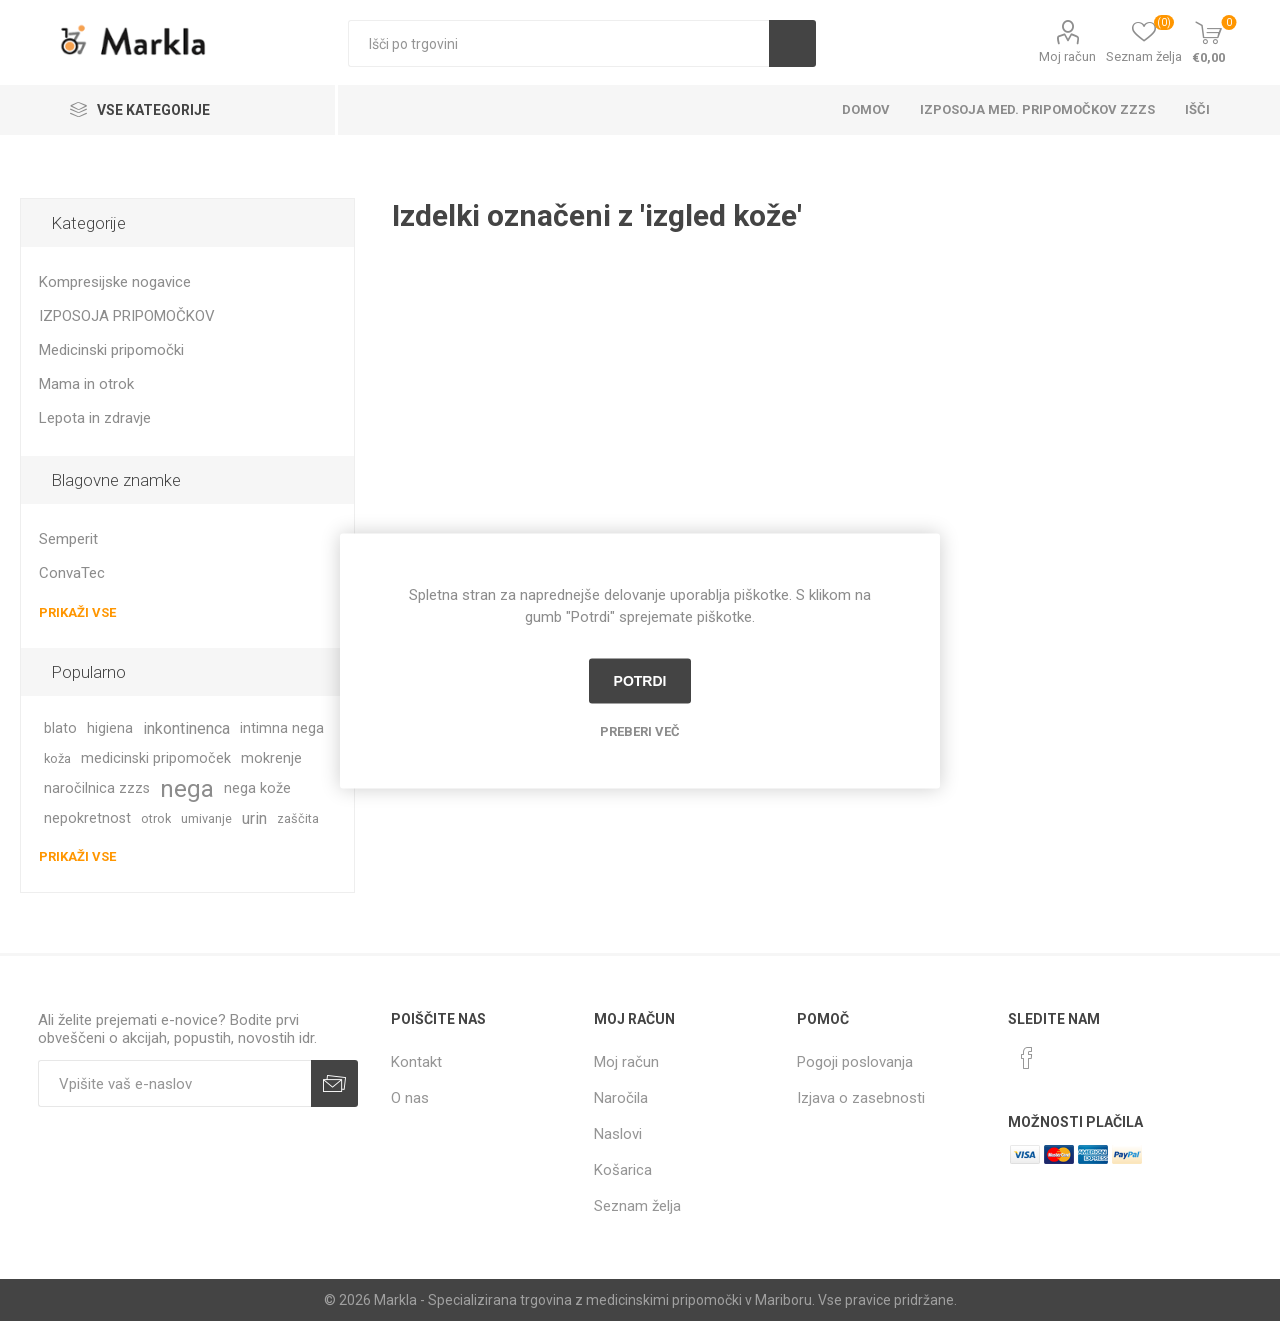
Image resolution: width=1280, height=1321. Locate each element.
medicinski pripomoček (156, 758)
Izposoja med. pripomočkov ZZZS (1037, 109)
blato (60, 728)
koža (57, 758)
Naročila (621, 1098)
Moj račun (1067, 56)
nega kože (257, 788)
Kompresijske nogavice (115, 282)
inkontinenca (186, 728)
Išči (792, 43)
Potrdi (640, 681)
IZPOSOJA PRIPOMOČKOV (127, 316)
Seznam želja (637, 1206)
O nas (410, 1098)
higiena (110, 728)
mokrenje (271, 758)
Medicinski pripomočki (111, 350)
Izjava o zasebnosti (861, 1098)
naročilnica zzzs (97, 788)
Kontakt (416, 1062)
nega (187, 789)
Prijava (334, 1083)
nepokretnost (87, 818)
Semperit (68, 539)
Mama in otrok (86, 384)
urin (254, 818)
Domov (866, 109)
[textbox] (558, 43)
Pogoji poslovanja (855, 1062)
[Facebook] (1027, 1058)
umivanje (206, 818)
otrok (156, 818)
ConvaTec (72, 573)
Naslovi (618, 1134)
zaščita (298, 818)
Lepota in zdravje (95, 418)
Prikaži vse (77, 612)
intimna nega (282, 728)
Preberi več (640, 730)
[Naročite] (174, 1083)
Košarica (623, 1170)
